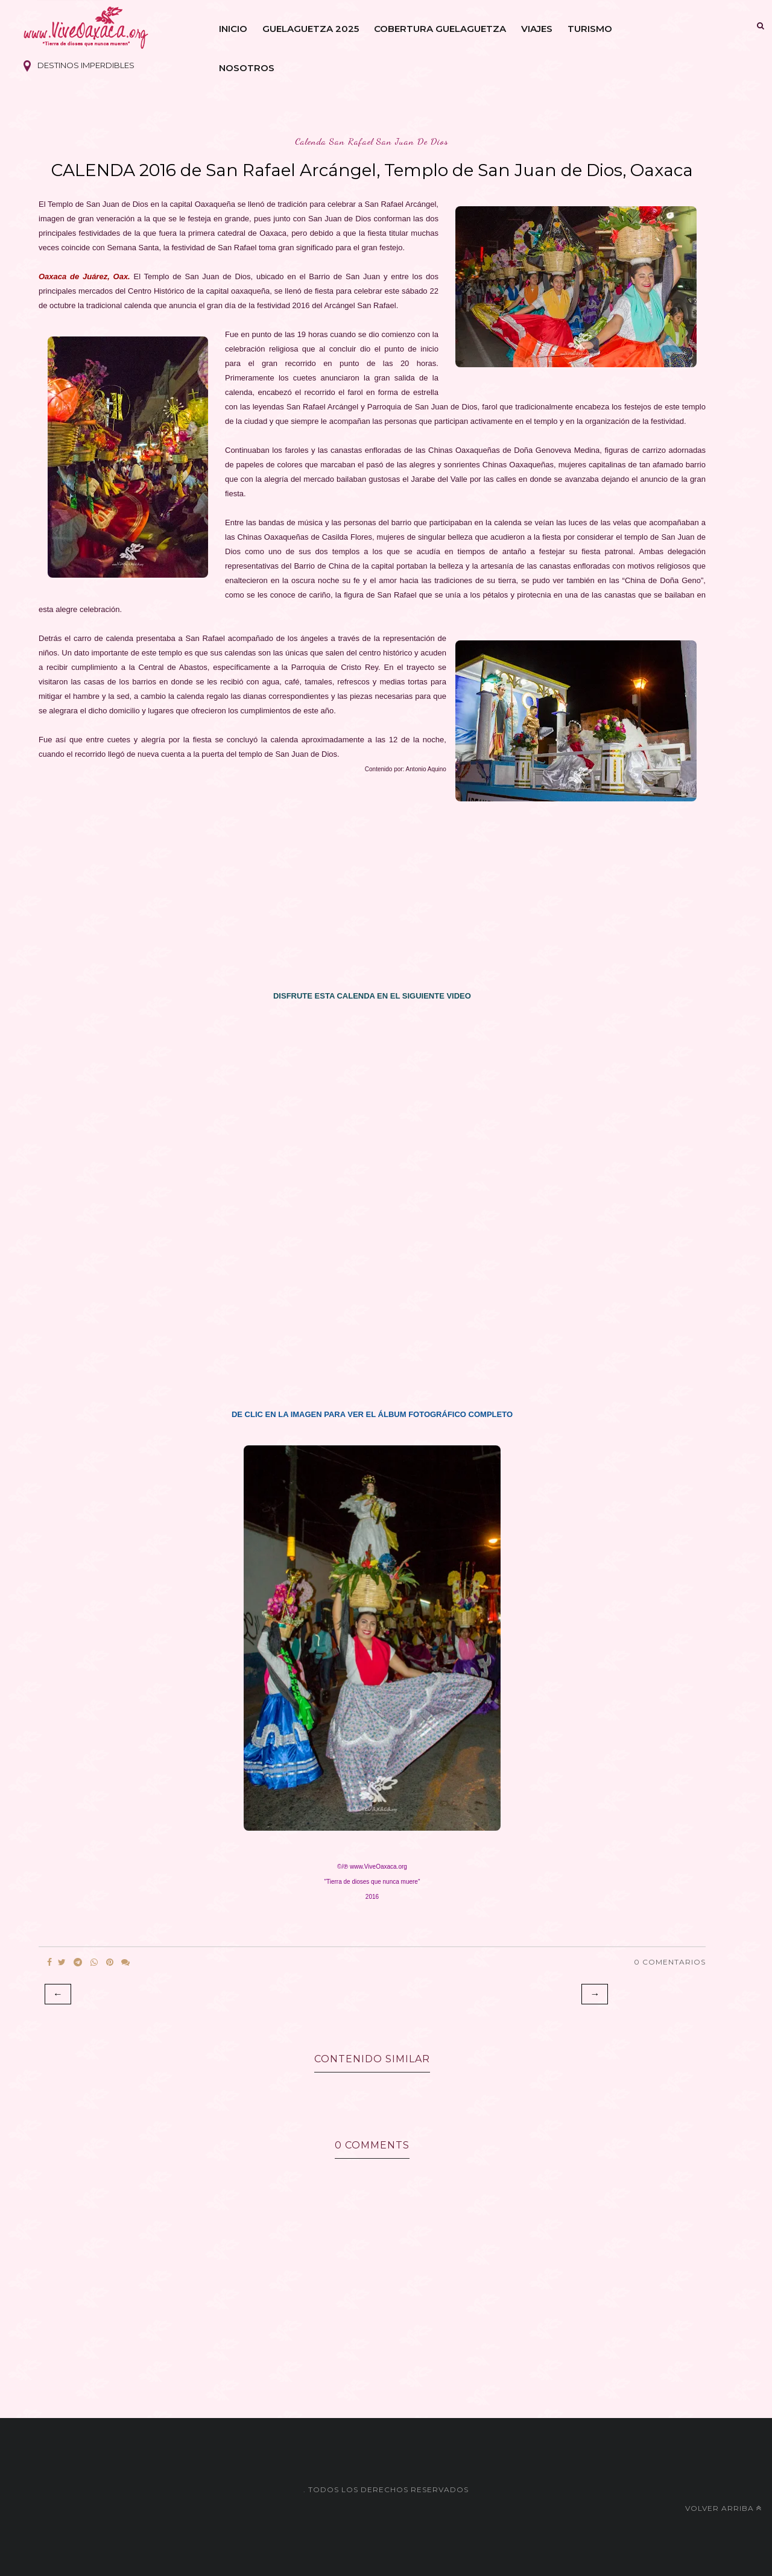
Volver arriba (723, 2508)
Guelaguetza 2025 (310, 28)
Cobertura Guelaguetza (440, 28)
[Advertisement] (372, 899)
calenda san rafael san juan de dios (372, 141)
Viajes (536, 28)
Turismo (590, 28)
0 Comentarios (670, 1961)
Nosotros (246, 68)
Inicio (233, 28)
